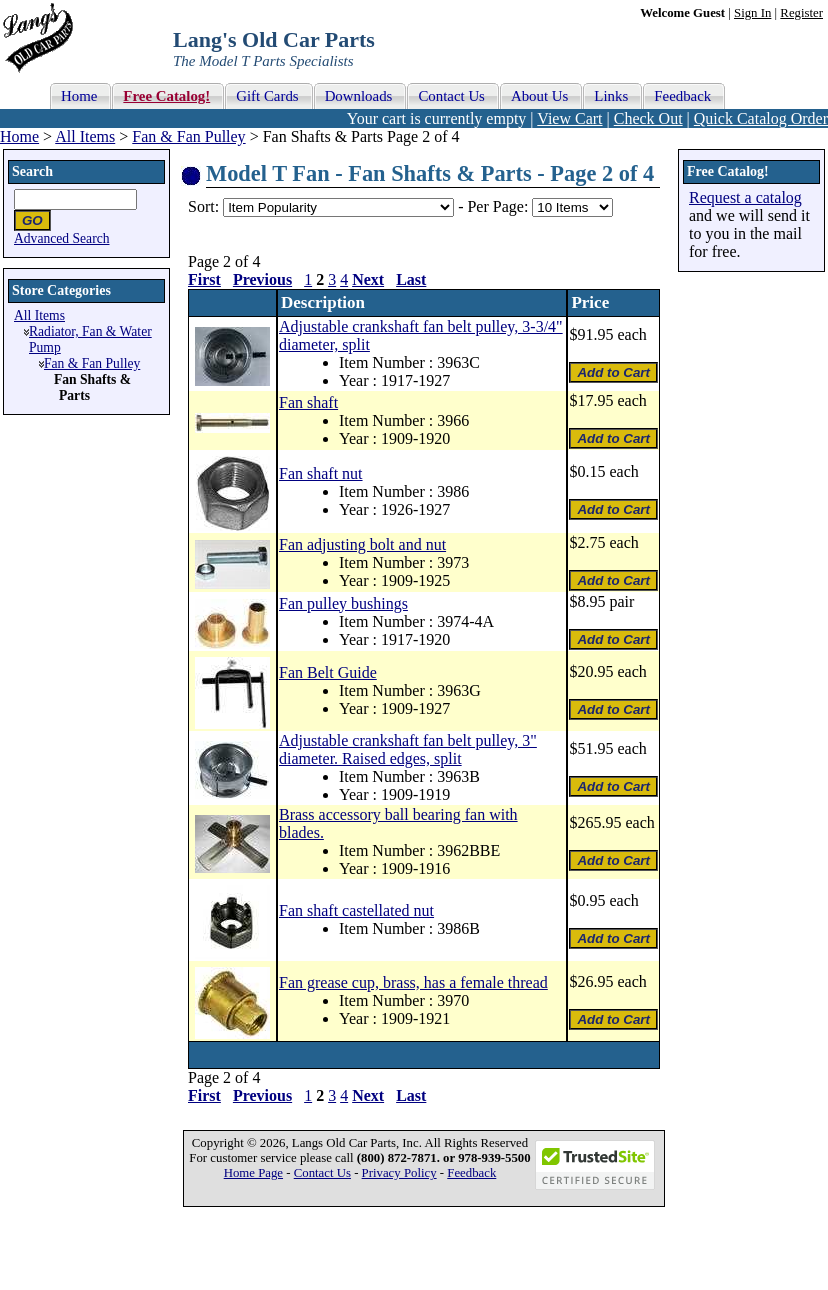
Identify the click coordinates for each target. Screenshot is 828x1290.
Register (801, 13)
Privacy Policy (399, 1173)
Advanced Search (62, 238)
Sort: (203, 206)
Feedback (471, 1173)
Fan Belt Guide (328, 672)
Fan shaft (308, 402)
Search (32, 171)
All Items (85, 136)
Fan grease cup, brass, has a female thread (413, 982)
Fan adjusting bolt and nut (362, 544)
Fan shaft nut (321, 473)
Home (19, 136)
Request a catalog (745, 197)
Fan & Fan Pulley (188, 136)
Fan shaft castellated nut (356, 910)
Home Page (253, 1173)
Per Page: (499, 206)
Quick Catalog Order (761, 118)
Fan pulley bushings (343, 603)
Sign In (752, 13)
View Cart (569, 118)
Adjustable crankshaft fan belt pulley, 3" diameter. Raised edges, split (408, 749)
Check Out (648, 118)
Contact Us (322, 1173)
